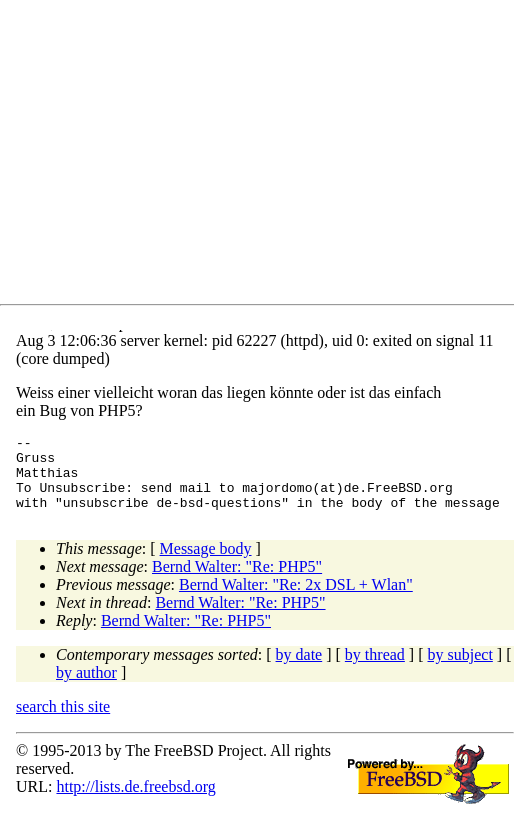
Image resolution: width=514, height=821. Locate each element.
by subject (460, 669)
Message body (206, 563)
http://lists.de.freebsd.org (135, 801)
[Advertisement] (265, 156)
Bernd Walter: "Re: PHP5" (237, 581)
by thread (375, 669)
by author (86, 687)
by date (299, 669)
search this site (63, 721)
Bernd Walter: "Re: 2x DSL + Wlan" (296, 599)
